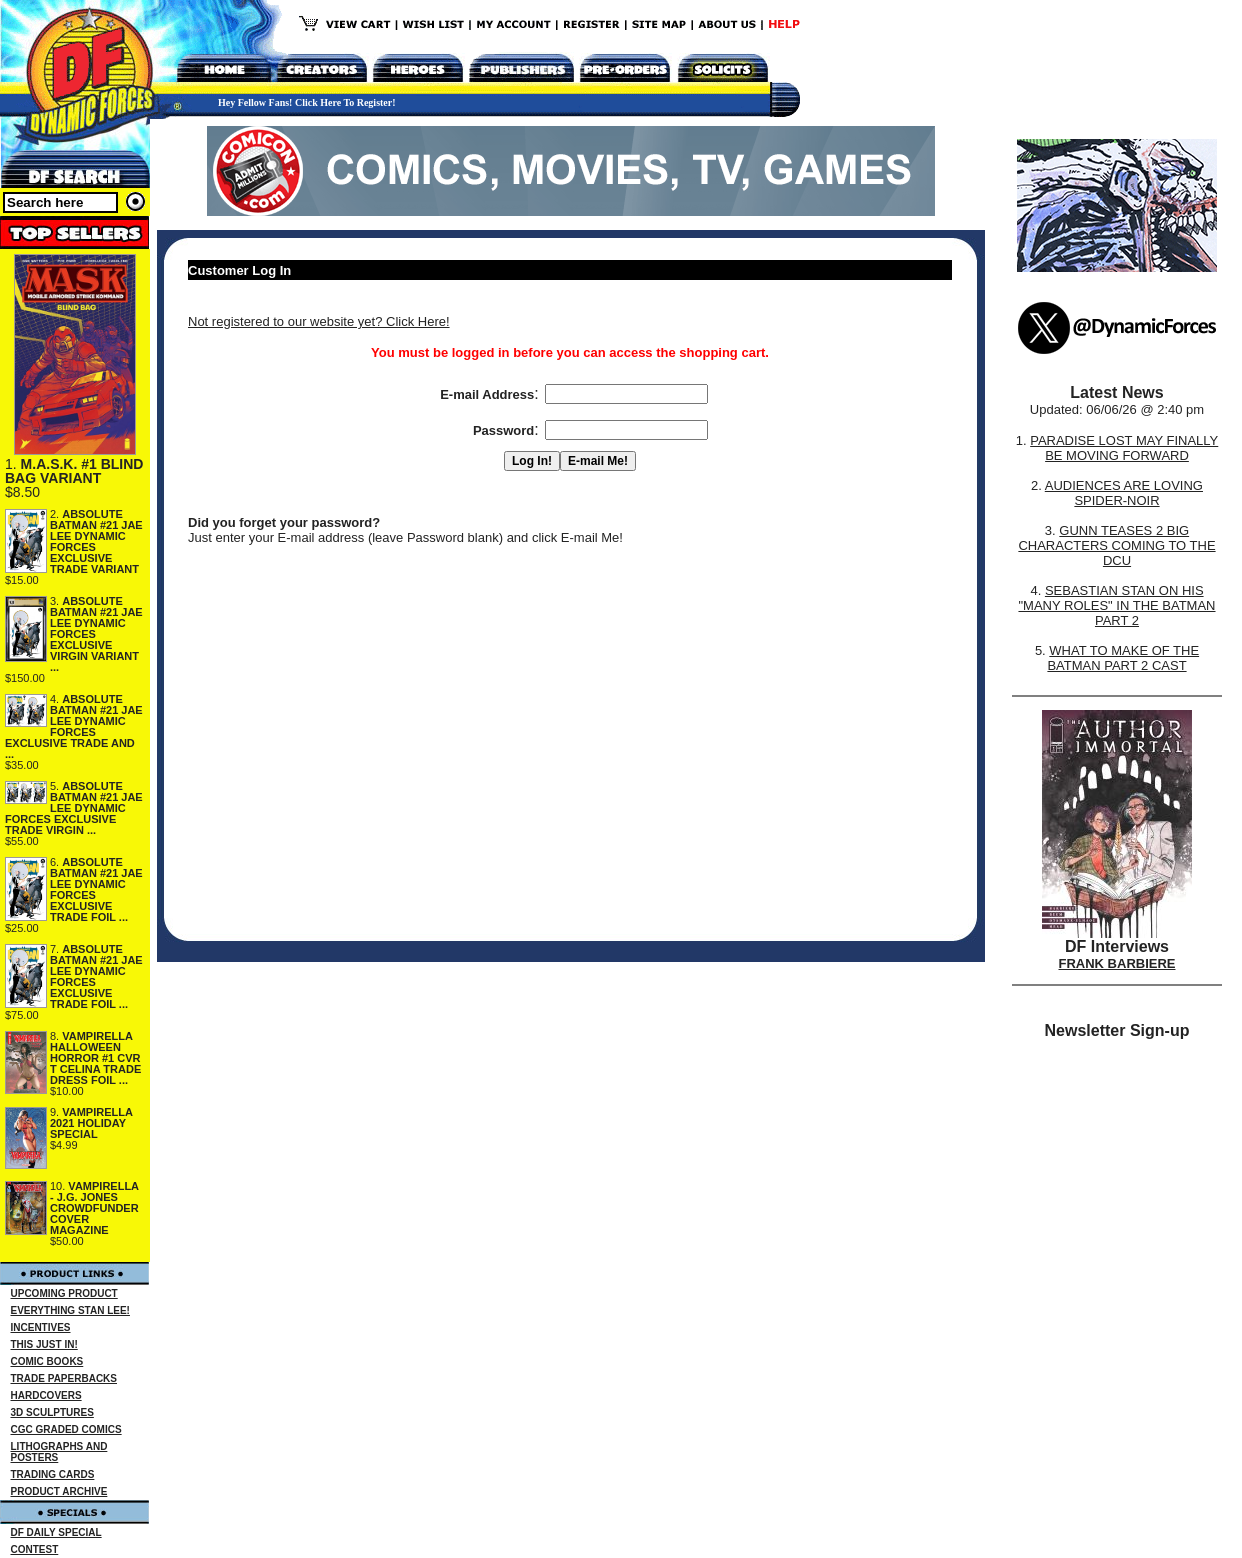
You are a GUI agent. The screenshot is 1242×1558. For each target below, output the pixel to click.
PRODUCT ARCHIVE (59, 1491)
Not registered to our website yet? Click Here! (319, 321)
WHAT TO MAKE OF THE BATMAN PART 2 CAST (1123, 658)
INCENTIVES (41, 1327)
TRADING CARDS (53, 1474)
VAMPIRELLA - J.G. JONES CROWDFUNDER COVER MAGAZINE (94, 1208)
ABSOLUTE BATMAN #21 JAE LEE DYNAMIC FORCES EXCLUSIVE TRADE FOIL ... (96, 889)
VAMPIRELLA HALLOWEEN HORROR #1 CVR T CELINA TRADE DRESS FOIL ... (95, 1058)
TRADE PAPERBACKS (64, 1378)
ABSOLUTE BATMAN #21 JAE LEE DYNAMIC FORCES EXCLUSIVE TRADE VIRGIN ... (74, 808)
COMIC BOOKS (47, 1361)
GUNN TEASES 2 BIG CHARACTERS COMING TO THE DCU (1116, 545)
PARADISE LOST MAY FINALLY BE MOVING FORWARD (1124, 448)
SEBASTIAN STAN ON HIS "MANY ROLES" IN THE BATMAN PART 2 (1116, 605)
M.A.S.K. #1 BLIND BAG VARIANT (74, 471)
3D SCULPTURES (52, 1412)
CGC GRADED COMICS (66, 1429)
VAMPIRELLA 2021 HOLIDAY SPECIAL (91, 1123)
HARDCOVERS (46, 1395)
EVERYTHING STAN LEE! (70, 1310)
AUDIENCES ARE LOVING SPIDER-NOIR (1124, 493)
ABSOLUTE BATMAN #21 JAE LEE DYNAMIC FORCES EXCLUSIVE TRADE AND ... (74, 726)
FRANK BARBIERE (1117, 963)
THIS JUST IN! (44, 1344)
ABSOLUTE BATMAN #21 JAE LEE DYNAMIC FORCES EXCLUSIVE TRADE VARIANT (96, 541)
